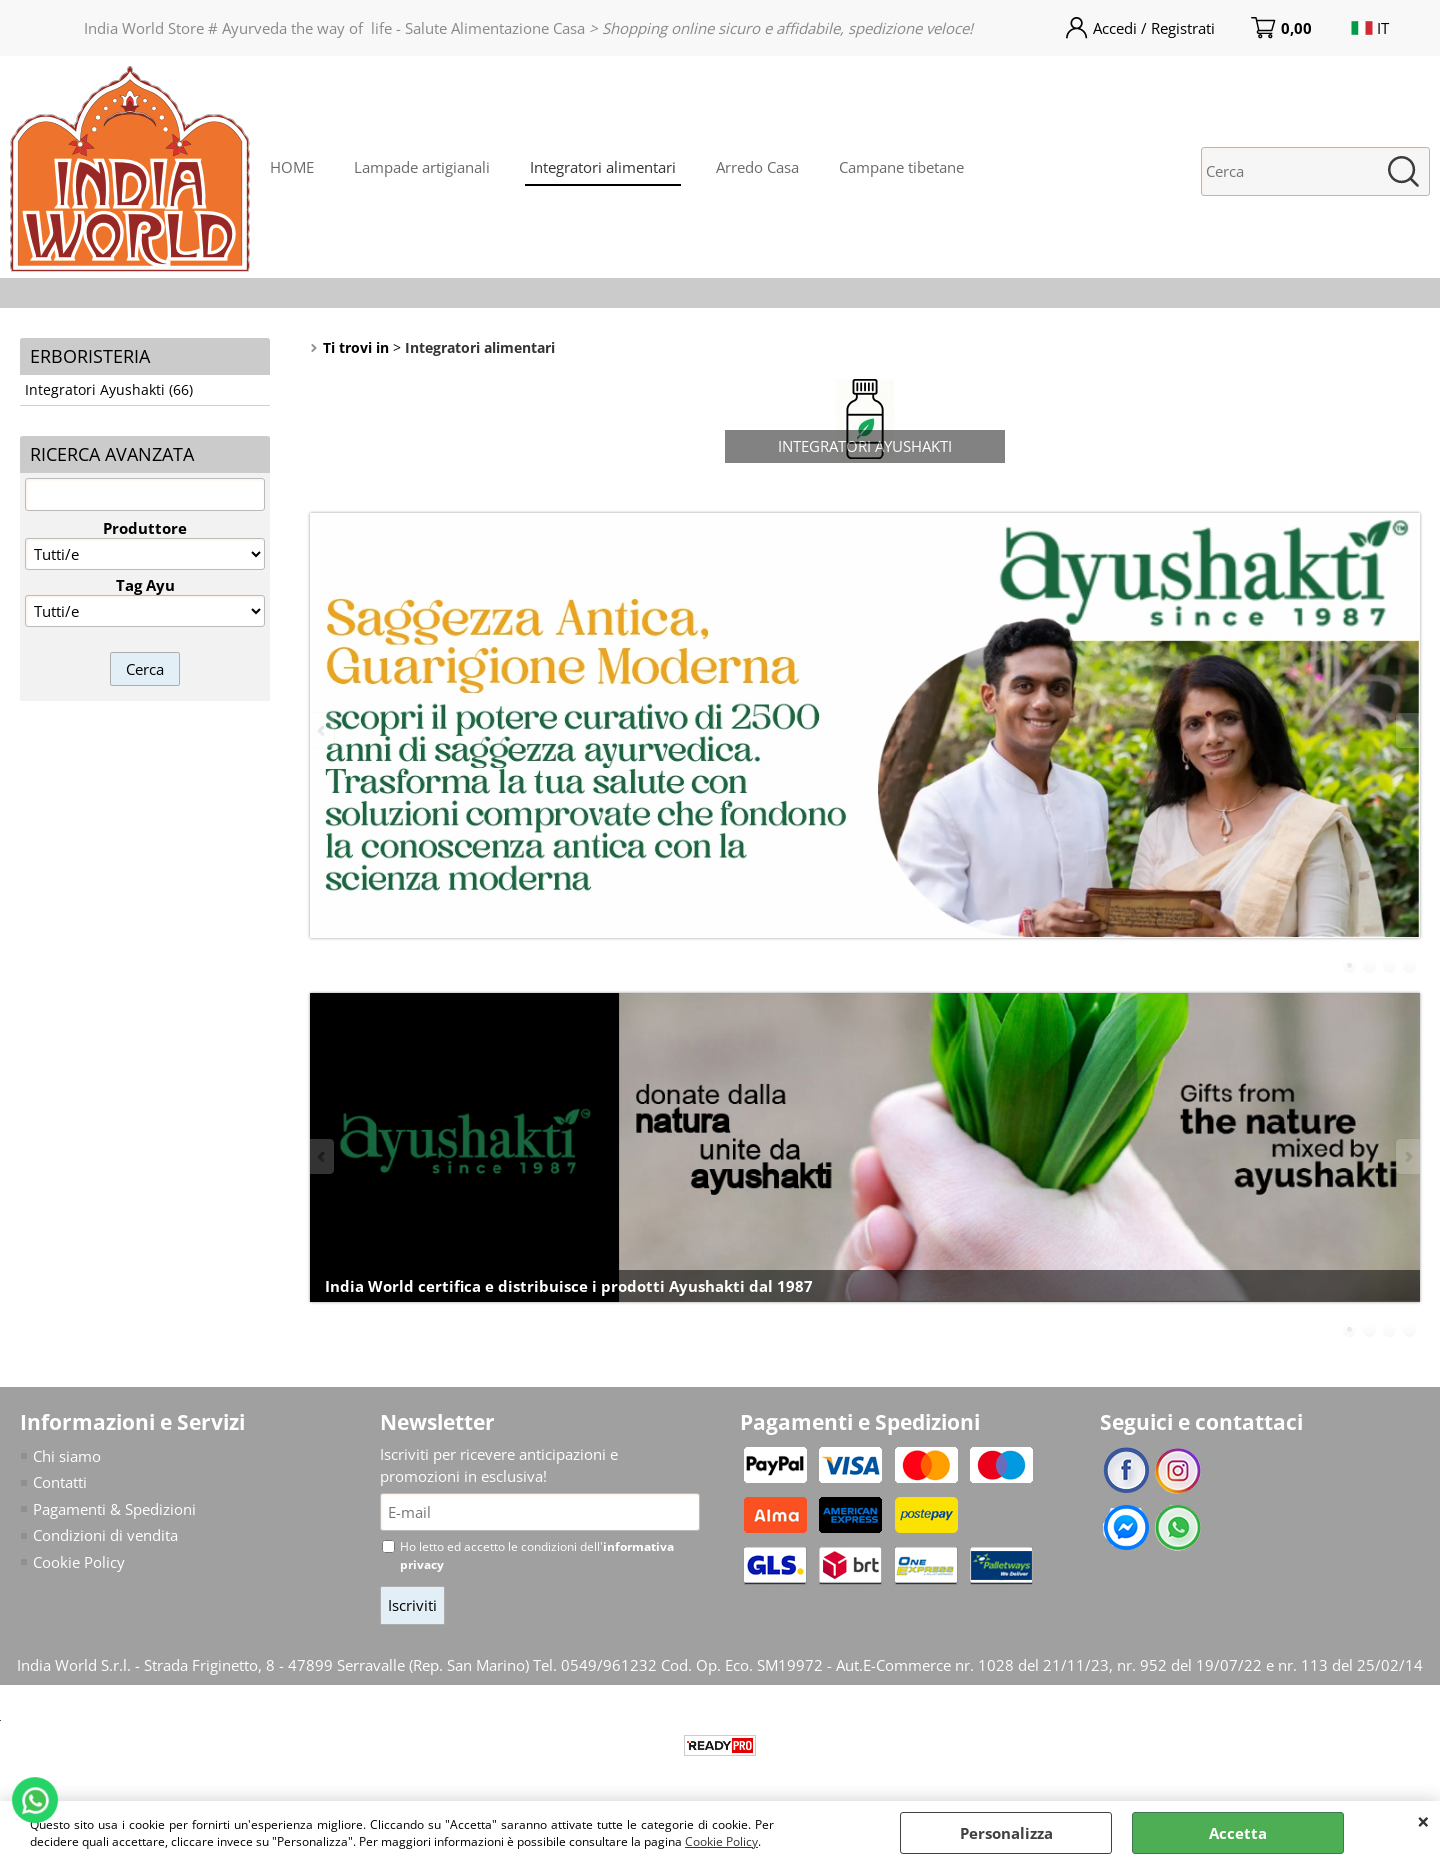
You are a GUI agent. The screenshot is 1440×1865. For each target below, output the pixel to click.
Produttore (145, 528)
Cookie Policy (721, 1841)
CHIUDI (1423, 1821)
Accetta (1238, 1833)
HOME (292, 167)
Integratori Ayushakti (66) (109, 390)
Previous (323, 730)
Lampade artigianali (422, 167)
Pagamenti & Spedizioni (114, 1509)
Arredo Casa (757, 167)
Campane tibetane (901, 167)
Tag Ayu (145, 585)
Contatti (60, 1482)
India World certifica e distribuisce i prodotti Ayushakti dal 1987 (569, 1286)
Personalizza (1006, 1833)
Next (1407, 730)
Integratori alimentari (603, 167)
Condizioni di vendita (105, 1535)
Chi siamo (67, 1456)
